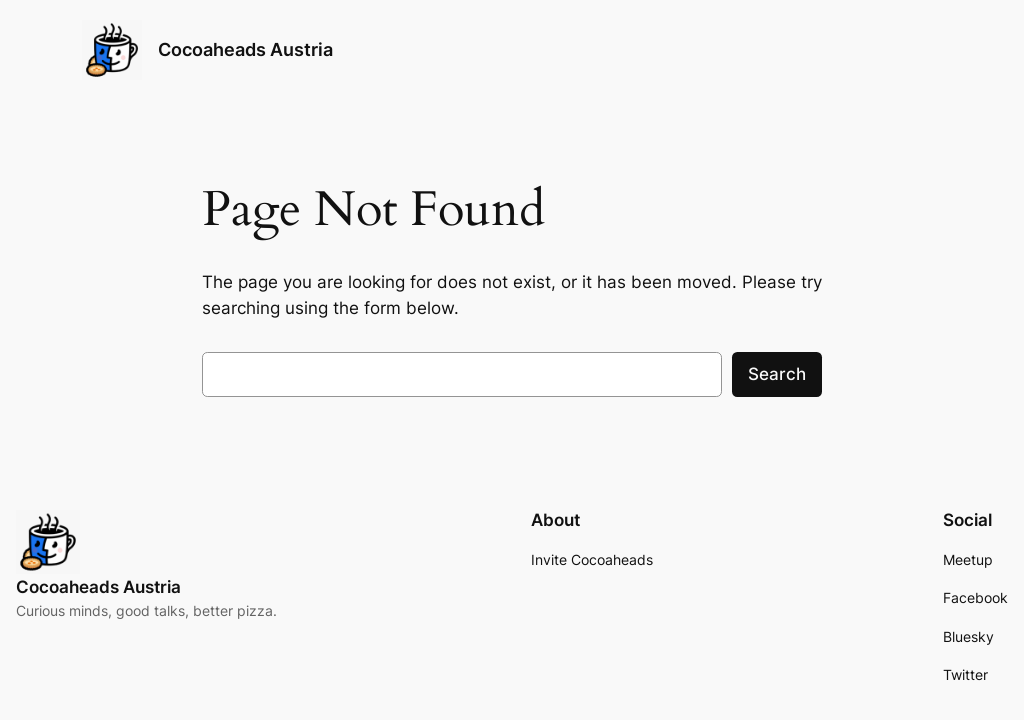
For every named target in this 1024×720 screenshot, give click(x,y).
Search (777, 374)
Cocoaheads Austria (245, 49)
